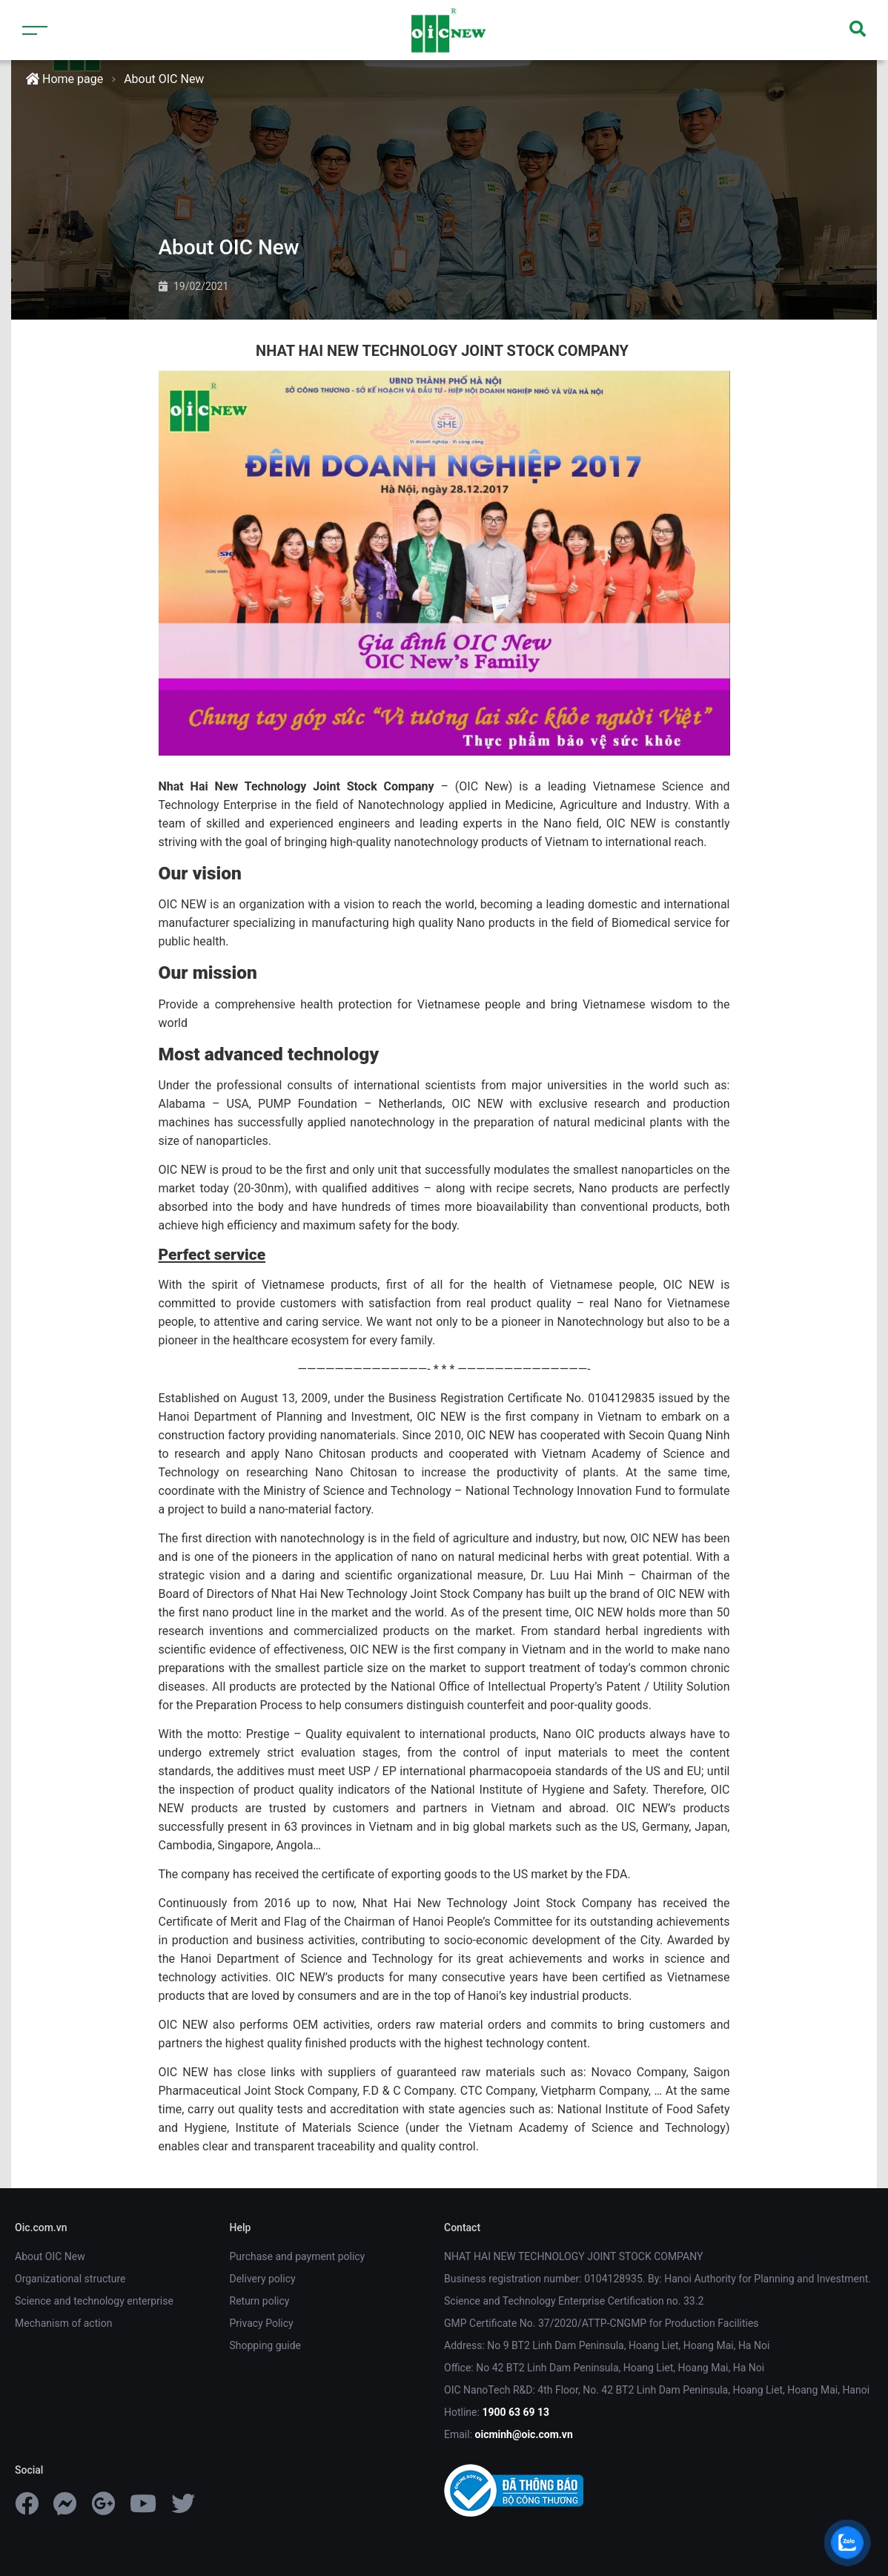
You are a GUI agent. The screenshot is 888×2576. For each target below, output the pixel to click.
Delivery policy (263, 2279)
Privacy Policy (262, 2323)
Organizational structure (70, 2279)
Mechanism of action (63, 2323)
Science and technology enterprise (94, 2301)
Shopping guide (266, 2345)
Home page (64, 79)
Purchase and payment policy (297, 2256)
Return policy (260, 2301)
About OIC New (164, 79)
